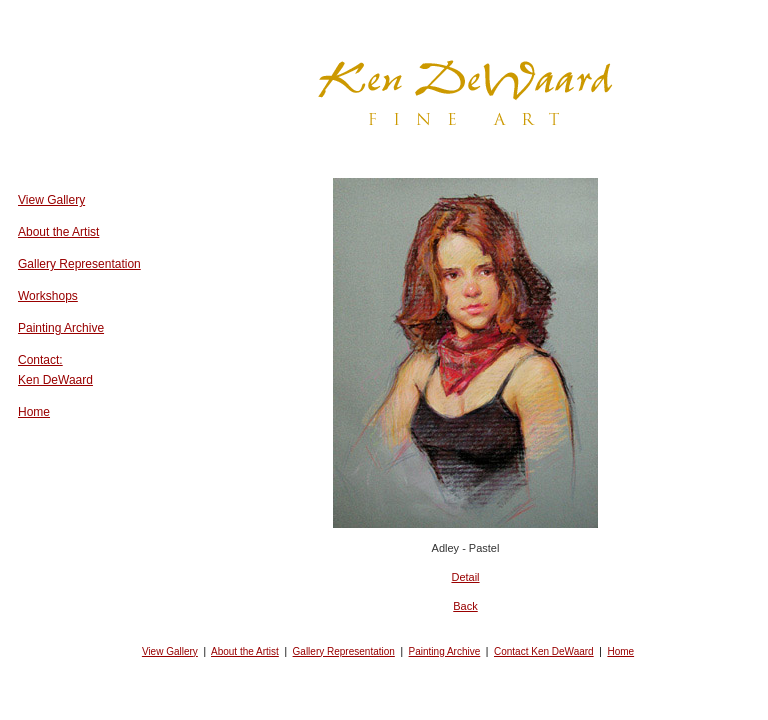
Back (465, 606)
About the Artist (58, 232)
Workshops (48, 296)
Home (34, 412)
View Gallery (51, 200)
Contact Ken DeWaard (544, 651)
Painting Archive (61, 328)
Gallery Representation (79, 264)
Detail (465, 577)
